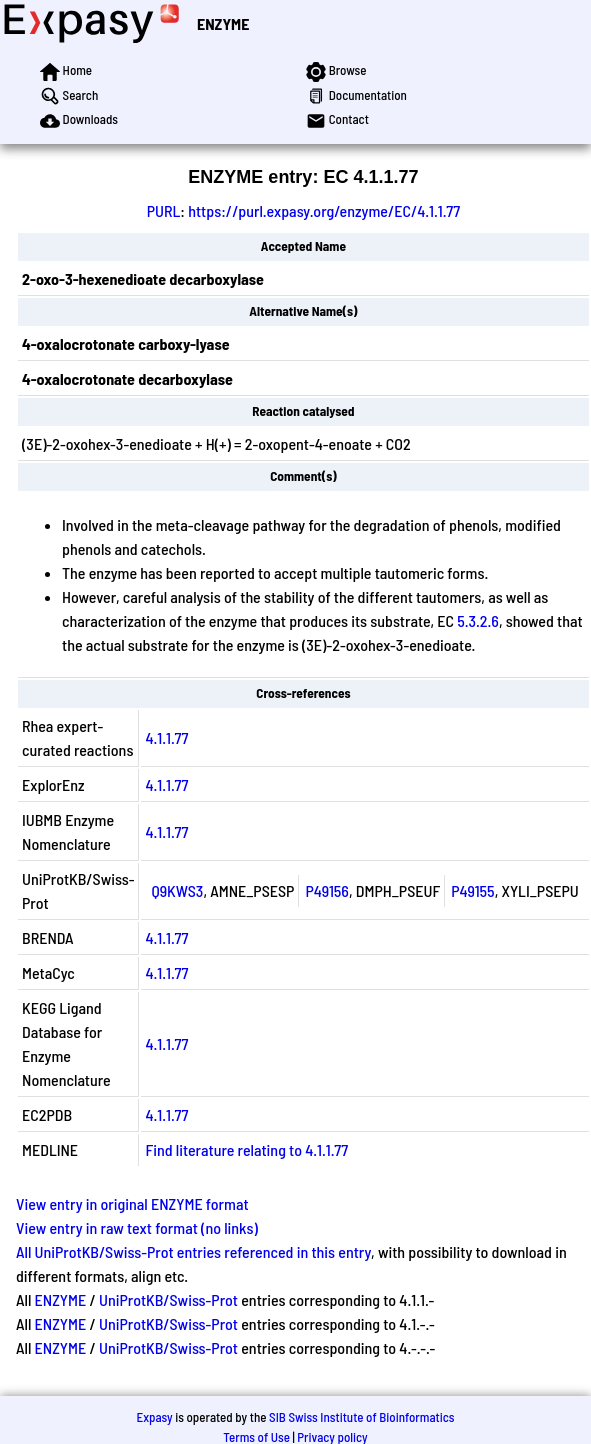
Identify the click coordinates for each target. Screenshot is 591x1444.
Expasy (154, 1417)
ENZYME (223, 23)
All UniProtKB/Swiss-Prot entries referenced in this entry (193, 1251)
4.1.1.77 (166, 737)
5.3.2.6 (478, 620)
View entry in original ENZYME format (132, 1203)
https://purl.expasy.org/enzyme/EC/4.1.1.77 (324, 210)
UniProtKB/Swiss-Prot (168, 1299)
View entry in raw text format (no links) (137, 1227)
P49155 (472, 890)
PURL (164, 210)
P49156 (327, 890)
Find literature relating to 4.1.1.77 (246, 1149)
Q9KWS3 (177, 890)
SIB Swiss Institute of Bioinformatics (361, 1417)
